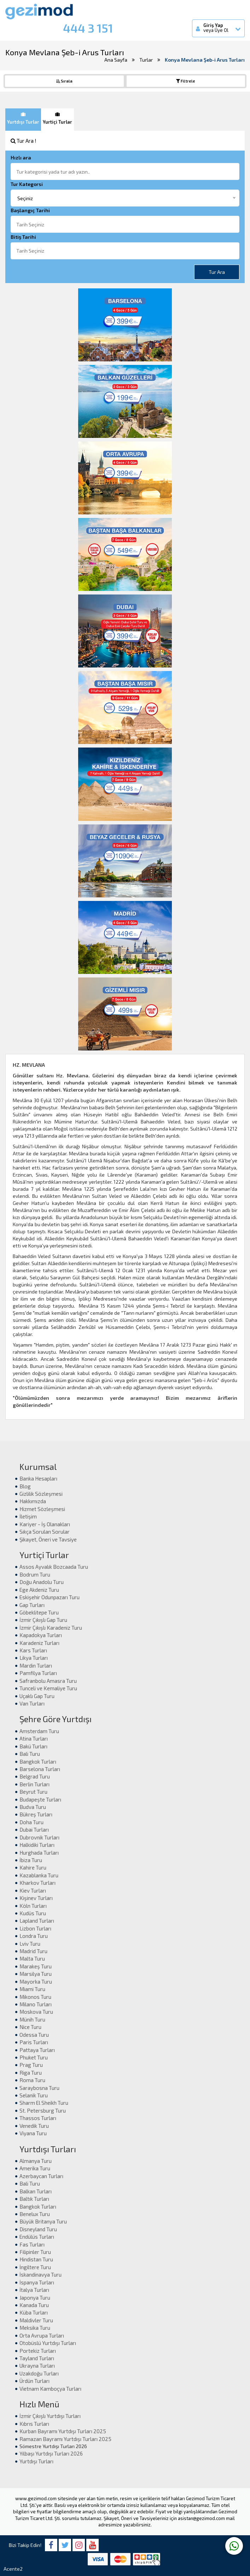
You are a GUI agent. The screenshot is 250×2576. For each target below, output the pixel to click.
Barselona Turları (39, 1769)
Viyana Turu (33, 2133)
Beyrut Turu (33, 1791)
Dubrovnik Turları (39, 1837)
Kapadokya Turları (40, 1635)
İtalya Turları (34, 2290)
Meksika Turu (34, 2327)
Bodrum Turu (34, 1574)
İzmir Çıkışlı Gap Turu (43, 1620)
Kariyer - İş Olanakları (44, 1524)
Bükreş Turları (35, 1814)
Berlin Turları (34, 1784)
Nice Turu (30, 2027)
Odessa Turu (34, 2034)
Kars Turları (33, 1650)
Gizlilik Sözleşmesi (41, 1493)
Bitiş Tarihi (23, 237)
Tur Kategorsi (27, 184)
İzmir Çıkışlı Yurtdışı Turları (50, 2416)
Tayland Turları (36, 2358)
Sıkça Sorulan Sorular (44, 1531)
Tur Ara (217, 272)
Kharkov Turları (37, 1882)
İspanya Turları (36, 2282)
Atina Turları (33, 1738)
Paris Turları (33, 2042)
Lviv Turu (29, 1943)
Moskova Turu (36, 2011)
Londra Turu (33, 1936)
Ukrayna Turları (37, 2365)
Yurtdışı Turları (36, 2461)
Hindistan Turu (36, 2259)
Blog (25, 1486)
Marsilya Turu (35, 1974)
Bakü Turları (33, 1746)
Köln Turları (33, 1906)
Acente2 (13, 2569)
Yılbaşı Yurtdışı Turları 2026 (51, 2453)
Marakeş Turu (35, 1966)
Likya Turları (33, 1658)
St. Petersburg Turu (42, 2110)
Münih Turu (32, 2019)
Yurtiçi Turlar (57, 118)
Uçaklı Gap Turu (36, 1696)
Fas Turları (32, 2244)
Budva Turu (32, 1807)
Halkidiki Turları (36, 1845)
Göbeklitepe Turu (39, 1612)
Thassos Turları (37, 2118)
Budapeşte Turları (40, 1799)
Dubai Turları (34, 1829)
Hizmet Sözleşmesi (42, 1509)
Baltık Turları (34, 2198)
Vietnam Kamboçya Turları (50, 2388)
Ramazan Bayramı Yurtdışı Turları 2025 (65, 2439)
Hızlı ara (21, 157)
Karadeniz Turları (39, 1643)
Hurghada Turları (39, 1852)
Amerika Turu (34, 2168)
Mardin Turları (35, 1665)
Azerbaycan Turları (41, 2176)
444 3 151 (88, 28)
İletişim (28, 1516)
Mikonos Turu (35, 1997)
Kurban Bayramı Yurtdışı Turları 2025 (62, 2431)
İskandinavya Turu (40, 2274)
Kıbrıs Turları (34, 2423)
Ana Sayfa (115, 60)
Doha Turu (31, 1822)
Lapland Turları (36, 1920)
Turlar (146, 60)
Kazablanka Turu (38, 1875)
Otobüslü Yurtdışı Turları (47, 2343)
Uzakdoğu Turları (39, 2373)
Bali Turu (29, 1754)
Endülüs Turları (36, 2236)
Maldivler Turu (36, 2320)
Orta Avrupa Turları (41, 2335)
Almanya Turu (35, 2161)
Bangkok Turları (37, 1761)
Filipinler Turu (35, 2252)
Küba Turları (33, 2312)
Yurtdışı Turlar (23, 118)
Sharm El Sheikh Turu (43, 2102)
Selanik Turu (33, 2095)
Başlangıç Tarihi (30, 210)
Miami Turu (32, 1989)
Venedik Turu (34, 2126)
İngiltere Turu (35, 2267)
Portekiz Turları (37, 2350)
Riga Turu (30, 2072)
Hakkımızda (32, 1501)
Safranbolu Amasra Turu (48, 1681)
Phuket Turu (33, 2057)
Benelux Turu (34, 2214)
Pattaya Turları (37, 2050)
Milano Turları (35, 2004)
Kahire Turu (32, 1867)
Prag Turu (31, 2065)
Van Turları (32, 1703)
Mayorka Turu (35, 1981)
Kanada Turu (34, 2305)
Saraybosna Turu (39, 2088)
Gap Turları (32, 1605)
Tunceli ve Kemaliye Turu (48, 1688)
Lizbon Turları (35, 1928)
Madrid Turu (33, 1951)
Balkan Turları (35, 2191)
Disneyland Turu (38, 2229)
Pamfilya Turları (38, 1673)
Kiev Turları (32, 1890)
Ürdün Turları (34, 2381)
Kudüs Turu (32, 1913)
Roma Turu (32, 2080)
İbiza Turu (30, 1860)
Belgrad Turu (34, 1776)
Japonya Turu (34, 2297)
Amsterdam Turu (39, 1731)
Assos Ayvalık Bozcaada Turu (53, 1566)
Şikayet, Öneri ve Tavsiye (48, 1539)
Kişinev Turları (36, 1898)
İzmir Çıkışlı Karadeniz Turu (50, 1627)
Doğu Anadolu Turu (41, 1582)
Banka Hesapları (38, 1478)
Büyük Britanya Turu (43, 2221)
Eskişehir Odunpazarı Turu (49, 1597)
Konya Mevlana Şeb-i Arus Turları (205, 60)
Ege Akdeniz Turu (39, 1589)
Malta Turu (32, 1958)
